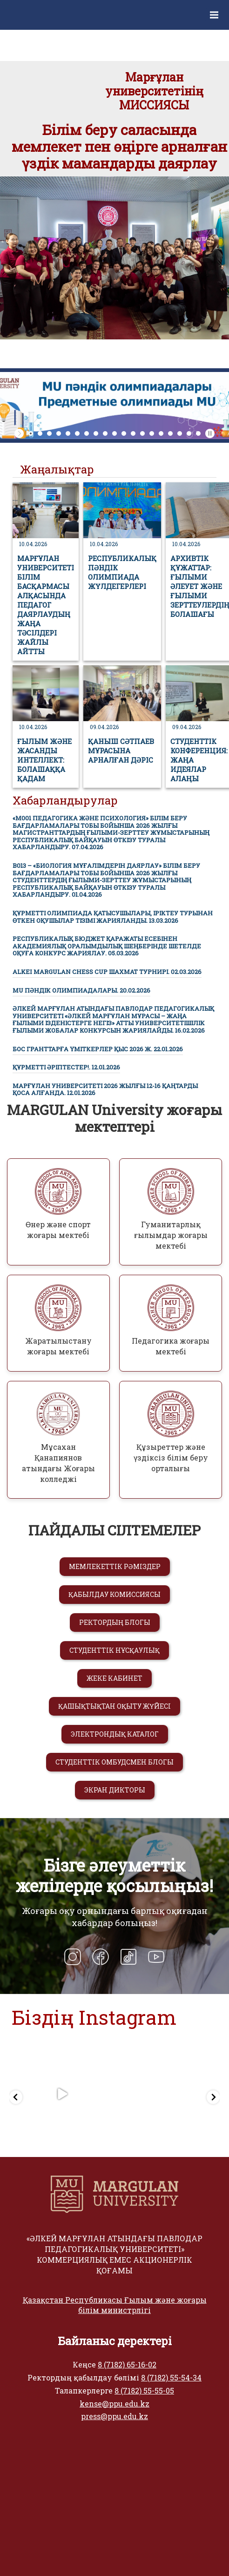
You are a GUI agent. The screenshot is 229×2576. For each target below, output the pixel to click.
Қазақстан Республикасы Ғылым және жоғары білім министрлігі (115, 2305)
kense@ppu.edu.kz (114, 2403)
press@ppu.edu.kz (114, 2416)
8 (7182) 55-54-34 (171, 2377)
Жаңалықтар (57, 469)
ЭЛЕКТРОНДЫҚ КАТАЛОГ (115, 1734)
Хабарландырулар (65, 800)
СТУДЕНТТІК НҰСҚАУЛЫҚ (114, 1650)
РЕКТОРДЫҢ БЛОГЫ (114, 1622)
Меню (219, 8)
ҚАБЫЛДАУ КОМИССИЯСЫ (114, 1594)
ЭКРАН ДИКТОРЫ (114, 1789)
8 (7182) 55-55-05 (144, 2390)
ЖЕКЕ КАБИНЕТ (114, 1678)
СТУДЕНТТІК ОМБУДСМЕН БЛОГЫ (114, 1762)
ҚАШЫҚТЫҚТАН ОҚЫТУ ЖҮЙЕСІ (114, 1706)
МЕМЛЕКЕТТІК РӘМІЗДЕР (115, 1566)
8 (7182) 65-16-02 (127, 2364)
